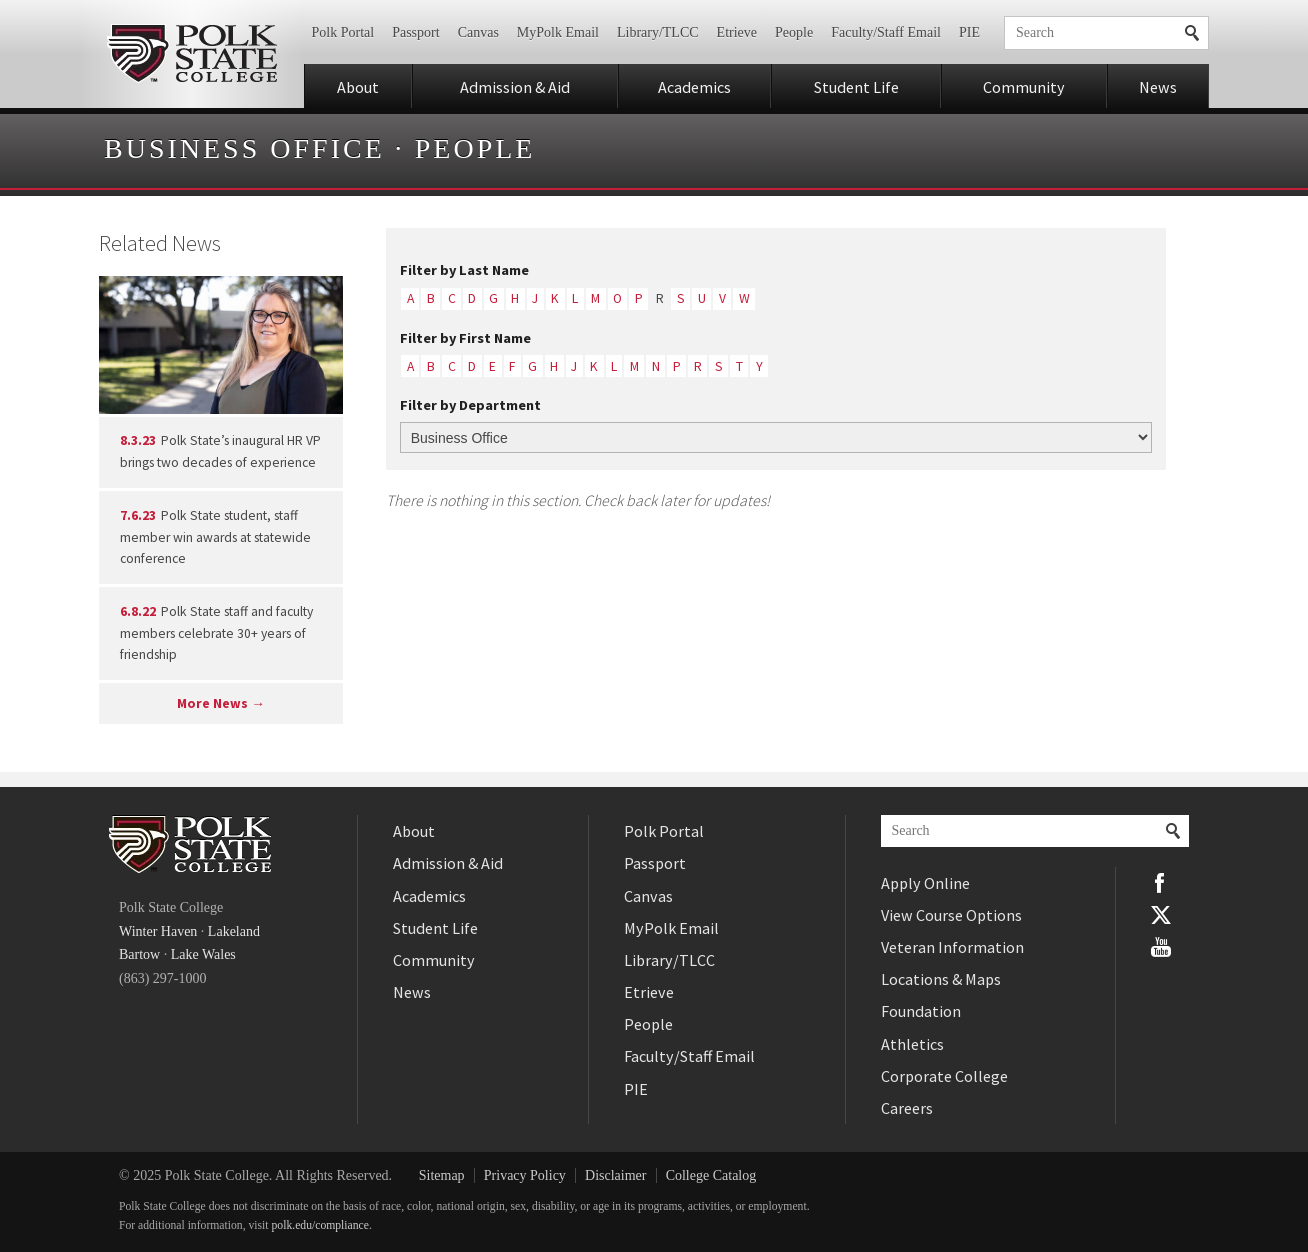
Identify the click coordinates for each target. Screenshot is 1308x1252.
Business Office (244, 148)
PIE (969, 32)
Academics (694, 87)
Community (1024, 87)
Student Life (856, 87)
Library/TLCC (658, 32)
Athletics (912, 1044)
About (358, 87)
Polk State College (191, 54)
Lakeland (234, 931)
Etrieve (737, 32)
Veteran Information (952, 947)
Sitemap (442, 1175)
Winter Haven (158, 931)
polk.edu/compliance (320, 1225)
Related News (160, 243)
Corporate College (944, 1076)
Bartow (139, 954)
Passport (415, 32)
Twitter (1161, 915)
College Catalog (711, 1175)
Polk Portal (343, 32)
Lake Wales (203, 954)
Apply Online (925, 883)
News (1158, 87)
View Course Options (951, 915)
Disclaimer (615, 1175)
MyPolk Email (558, 32)
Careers (907, 1108)
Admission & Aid (515, 87)
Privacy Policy (525, 1175)
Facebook (1161, 883)
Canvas (478, 32)
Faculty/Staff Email (886, 32)
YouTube (1161, 947)
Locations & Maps (941, 979)
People (794, 32)
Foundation (921, 1011)
